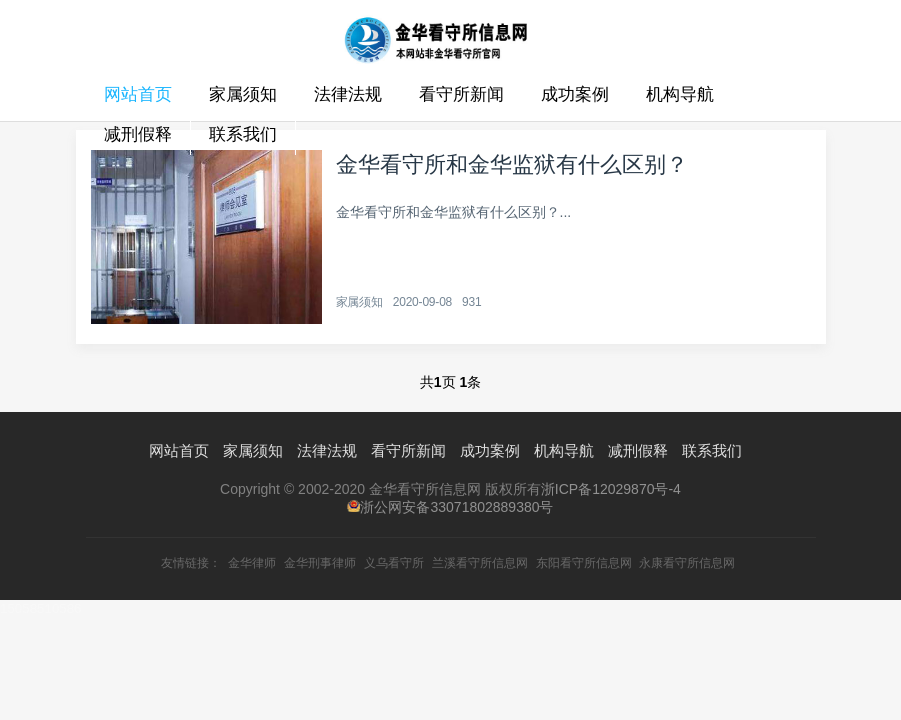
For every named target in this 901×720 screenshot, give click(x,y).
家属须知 (243, 94)
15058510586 (41, 608)
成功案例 (575, 94)
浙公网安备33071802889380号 (456, 507)
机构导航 (680, 94)
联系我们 (243, 134)
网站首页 (138, 94)
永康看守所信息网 (687, 563)
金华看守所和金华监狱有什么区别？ (512, 164)
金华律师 (252, 563)
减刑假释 (138, 134)
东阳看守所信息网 (584, 563)
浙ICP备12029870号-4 (611, 489)
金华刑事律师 (320, 563)
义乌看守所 (394, 563)
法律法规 (348, 94)
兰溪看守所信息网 (480, 563)
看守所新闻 (461, 94)
